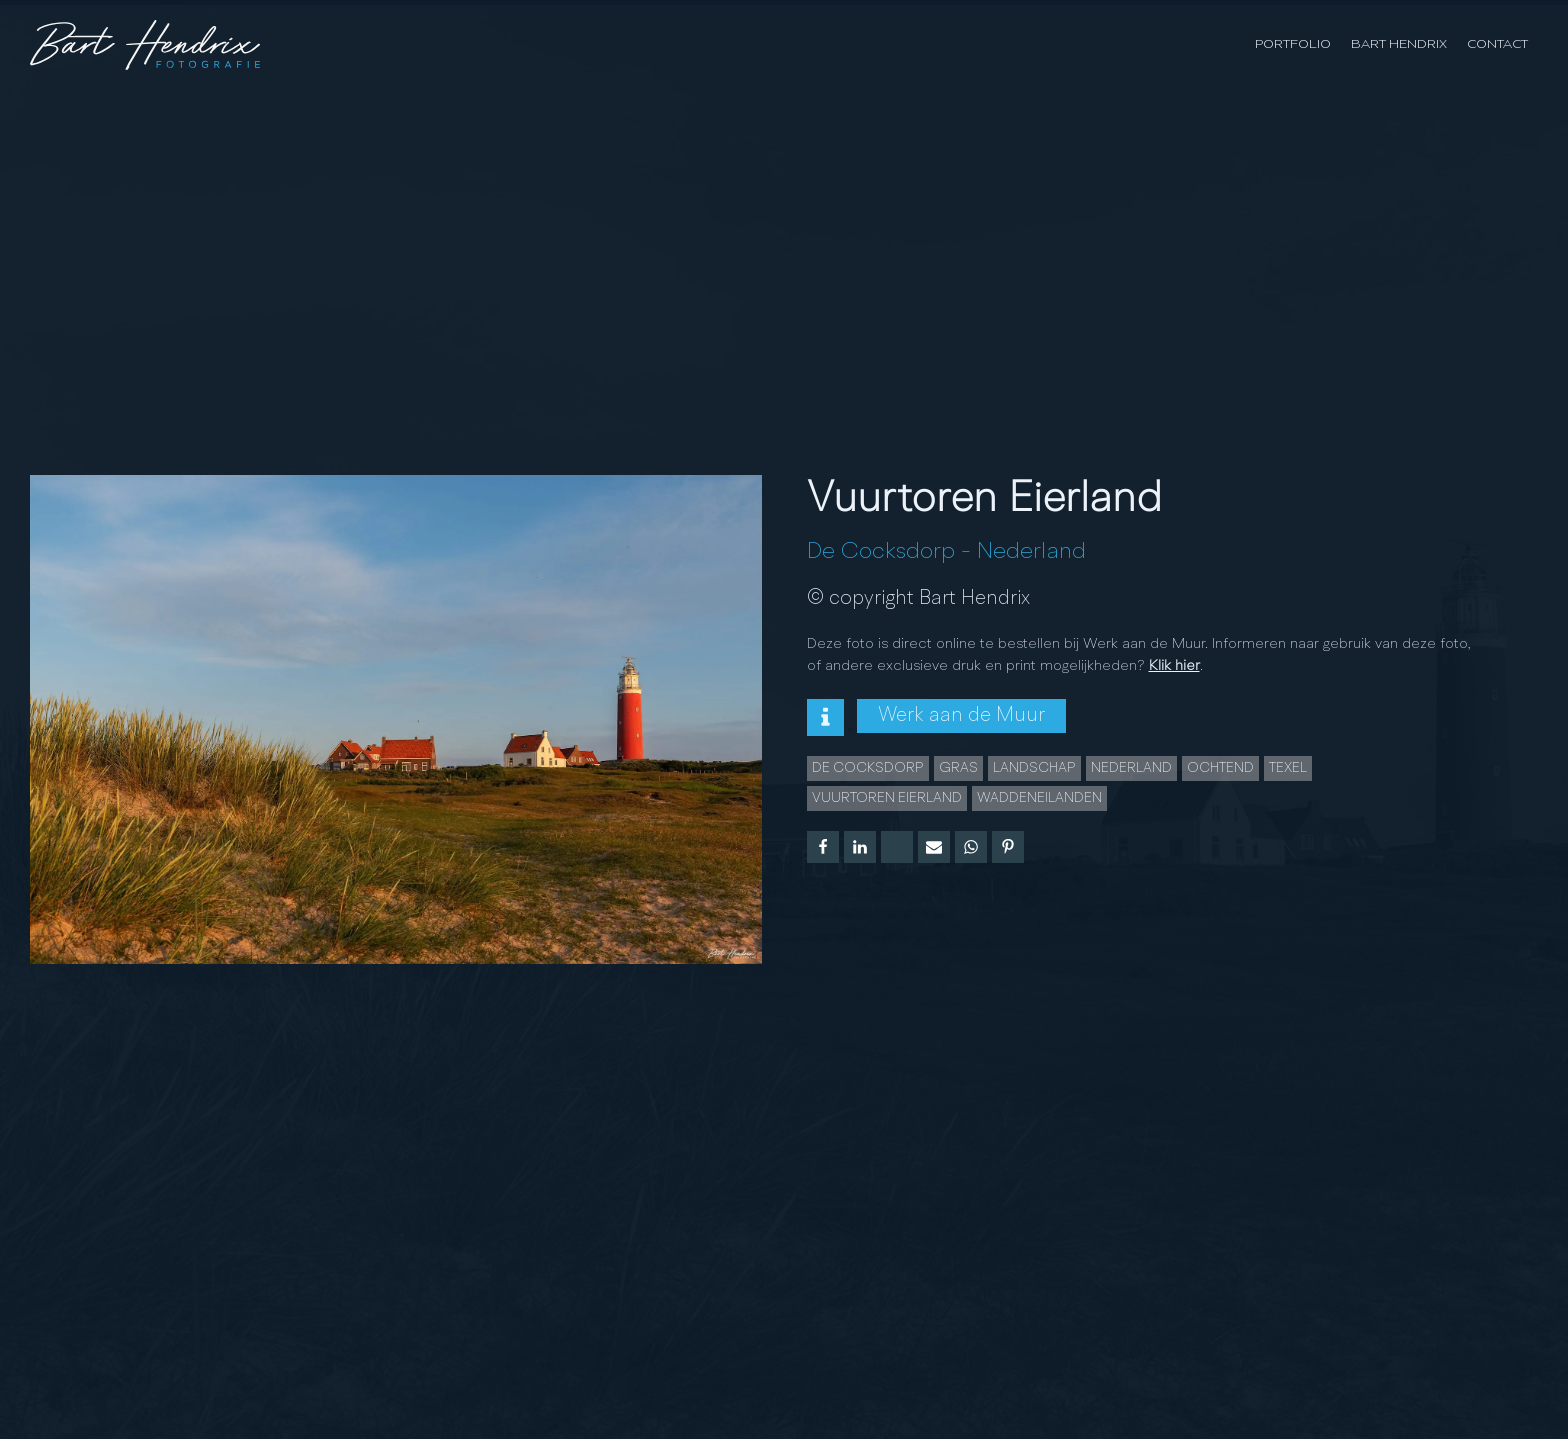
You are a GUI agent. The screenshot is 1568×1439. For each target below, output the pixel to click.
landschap (1034, 768)
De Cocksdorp (881, 552)
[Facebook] (823, 847)
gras (958, 768)
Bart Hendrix (1399, 44)
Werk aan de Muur (961, 716)
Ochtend (1220, 768)
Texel (1288, 768)
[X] (897, 847)
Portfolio (1293, 44)
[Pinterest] (1008, 847)
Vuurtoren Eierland (887, 798)
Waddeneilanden (1039, 798)
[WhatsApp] (971, 847)
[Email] (934, 847)
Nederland (1031, 552)
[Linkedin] (860, 847)
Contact (1497, 44)
